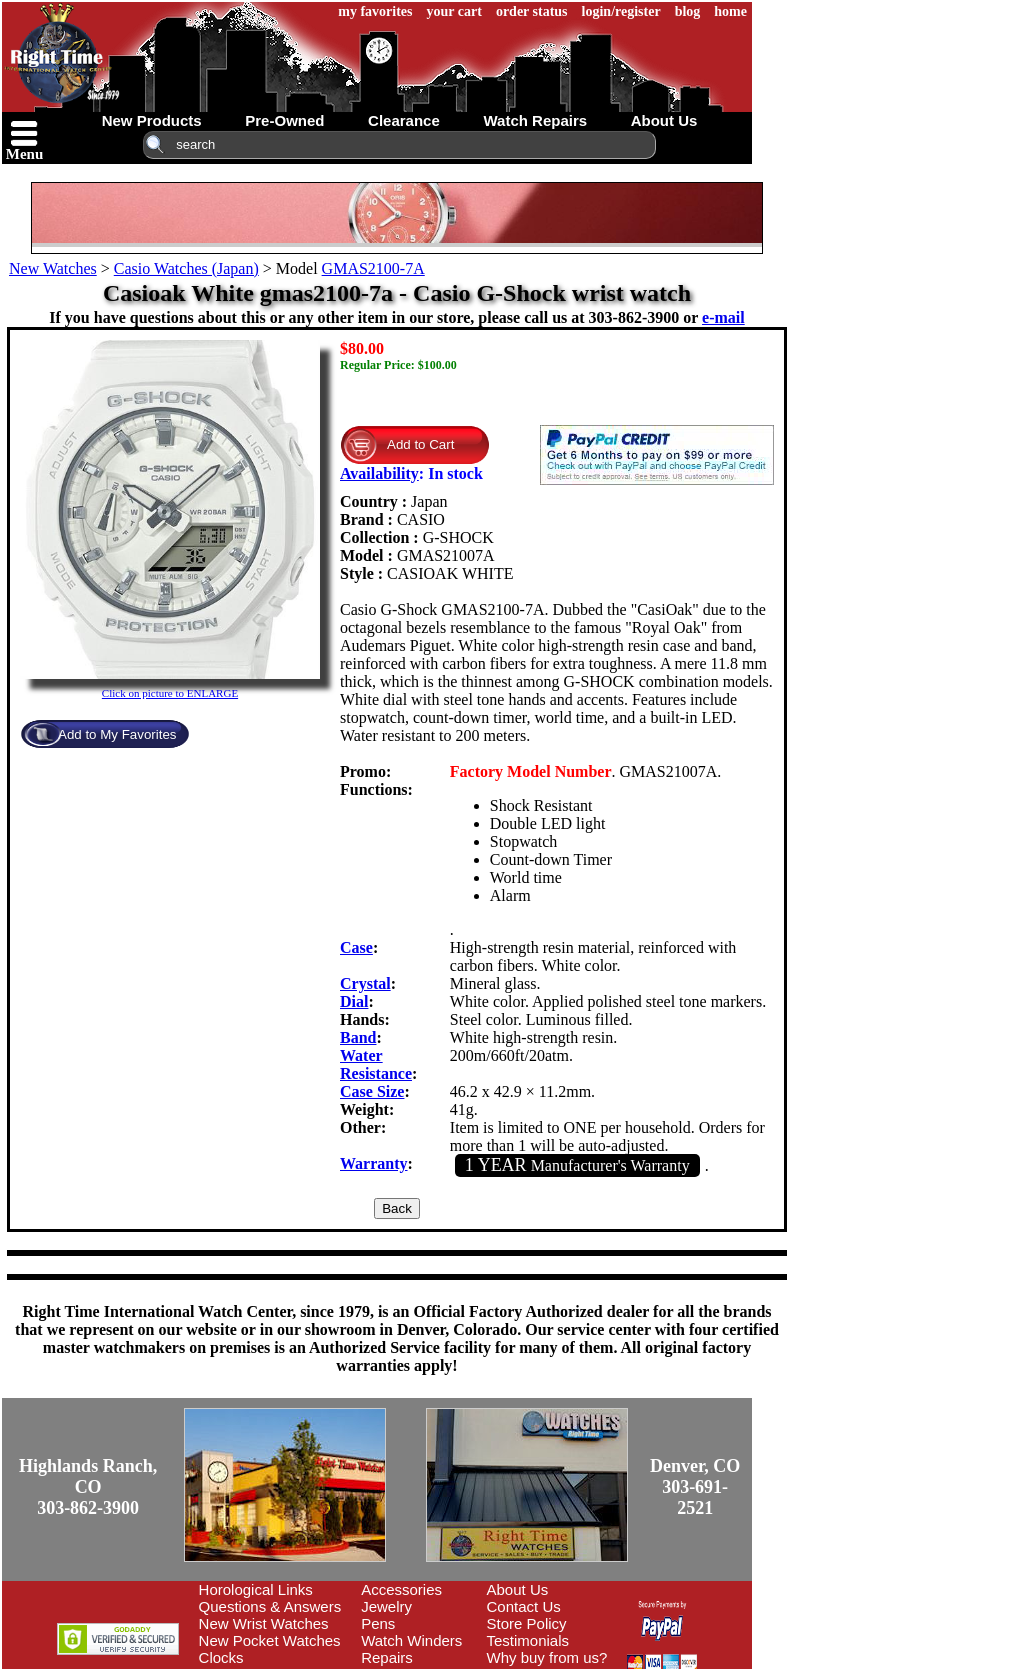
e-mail (723, 317)
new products (152, 120)
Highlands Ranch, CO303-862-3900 (88, 1487)
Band (358, 1037)
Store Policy (527, 1623)
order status (532, 11)
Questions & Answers (270, 1606)
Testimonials (528, 1640)
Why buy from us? (547, 1657)
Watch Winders (411, 1640)
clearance (404, 120)
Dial (354, 1001)
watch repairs (535, 120)
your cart (454, 11)
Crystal (365, 983)
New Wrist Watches (264, 1623)
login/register (621, 11)
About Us (518, 1589)
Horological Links (256, 1589)
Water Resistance (376, 1064)
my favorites (375, 11)
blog (688, 11)
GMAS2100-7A (373, 268)
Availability (379, 473)
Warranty (374, 1163)
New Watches (53, 268)
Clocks (221, 1657)
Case (356, 947)
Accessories (401, 1589)
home (730, 11)
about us (664, 120)
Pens (378, 1623)
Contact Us (524, 1606)
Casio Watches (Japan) (186, 268)
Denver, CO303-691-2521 (695, 1487)
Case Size (372, 1091)
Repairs (387, 1657)
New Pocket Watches (270, 1640)
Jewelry (386, 1606)
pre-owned (284, 120)
